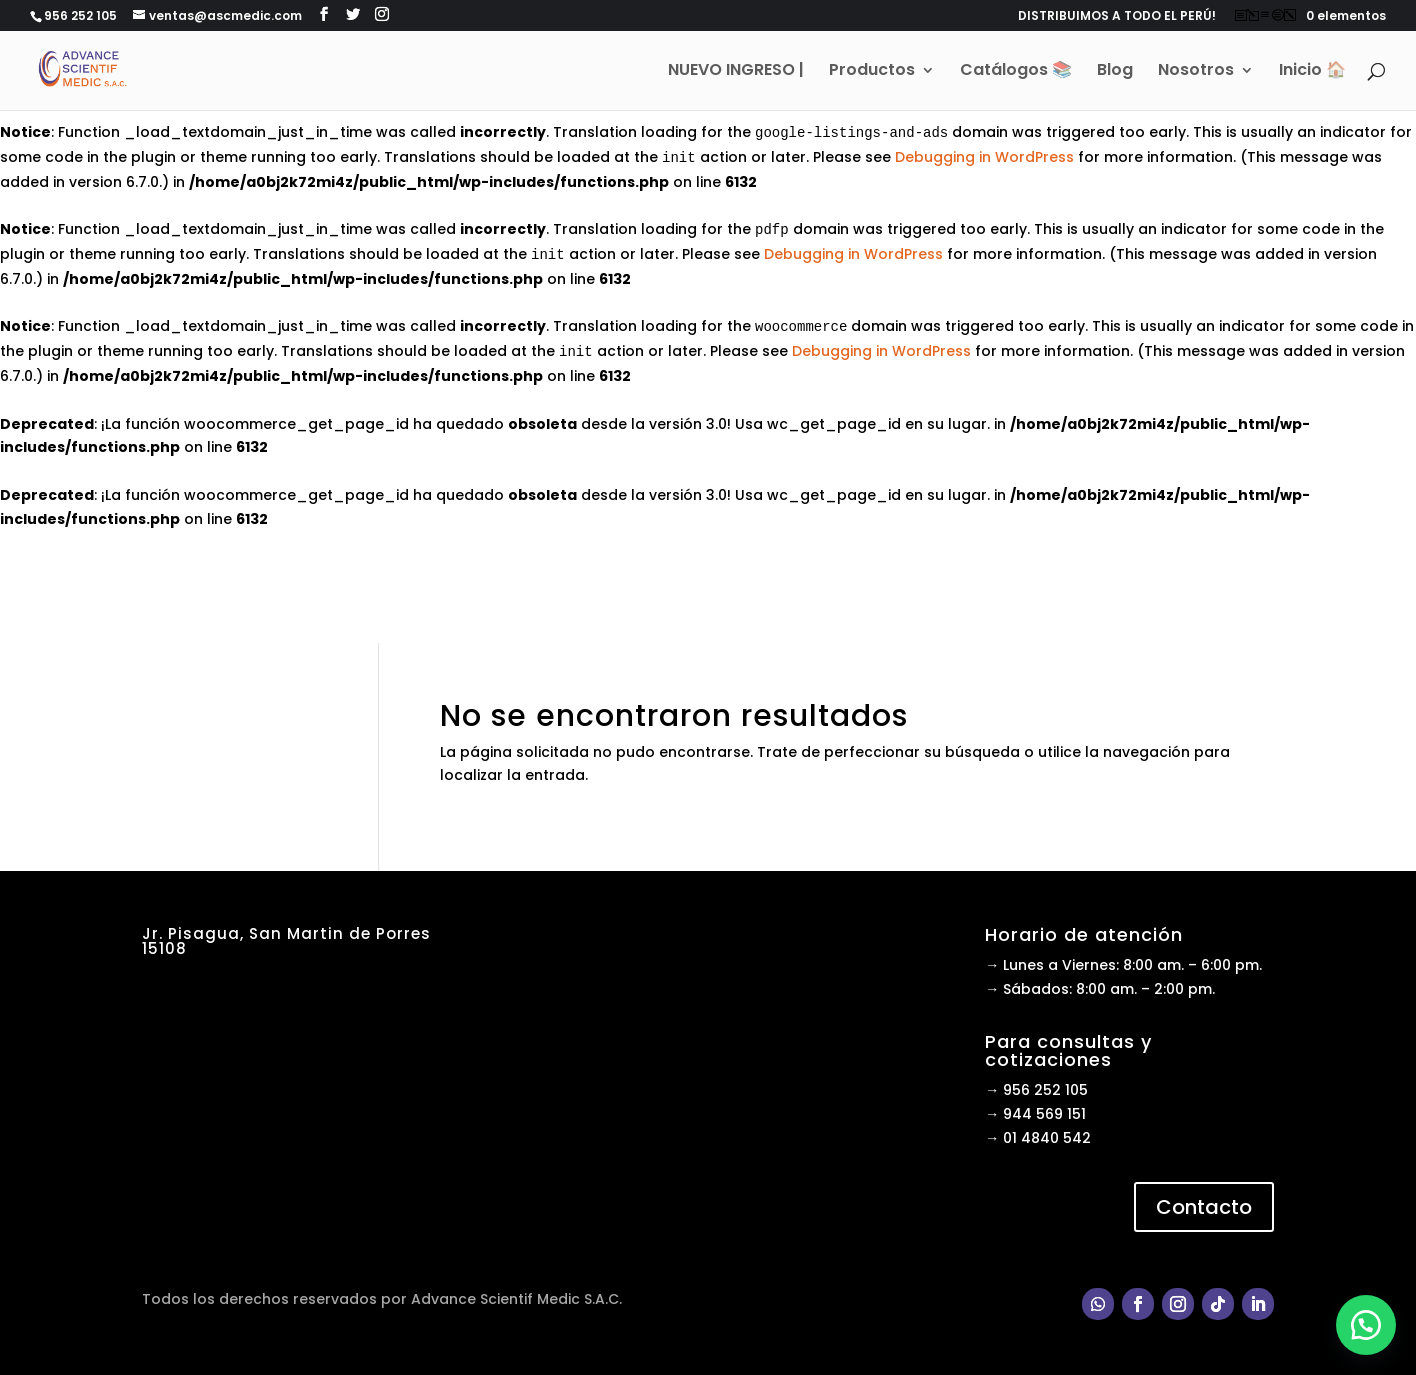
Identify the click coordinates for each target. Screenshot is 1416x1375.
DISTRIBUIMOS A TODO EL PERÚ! (1117, 17)
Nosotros (1196, 72)
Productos (872, 72)
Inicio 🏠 (1312, 72)
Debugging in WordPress (984, 157)
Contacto (1204, 1207)
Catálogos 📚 (1016, 72)
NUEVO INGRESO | (736, 72)
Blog (1115, 72)
